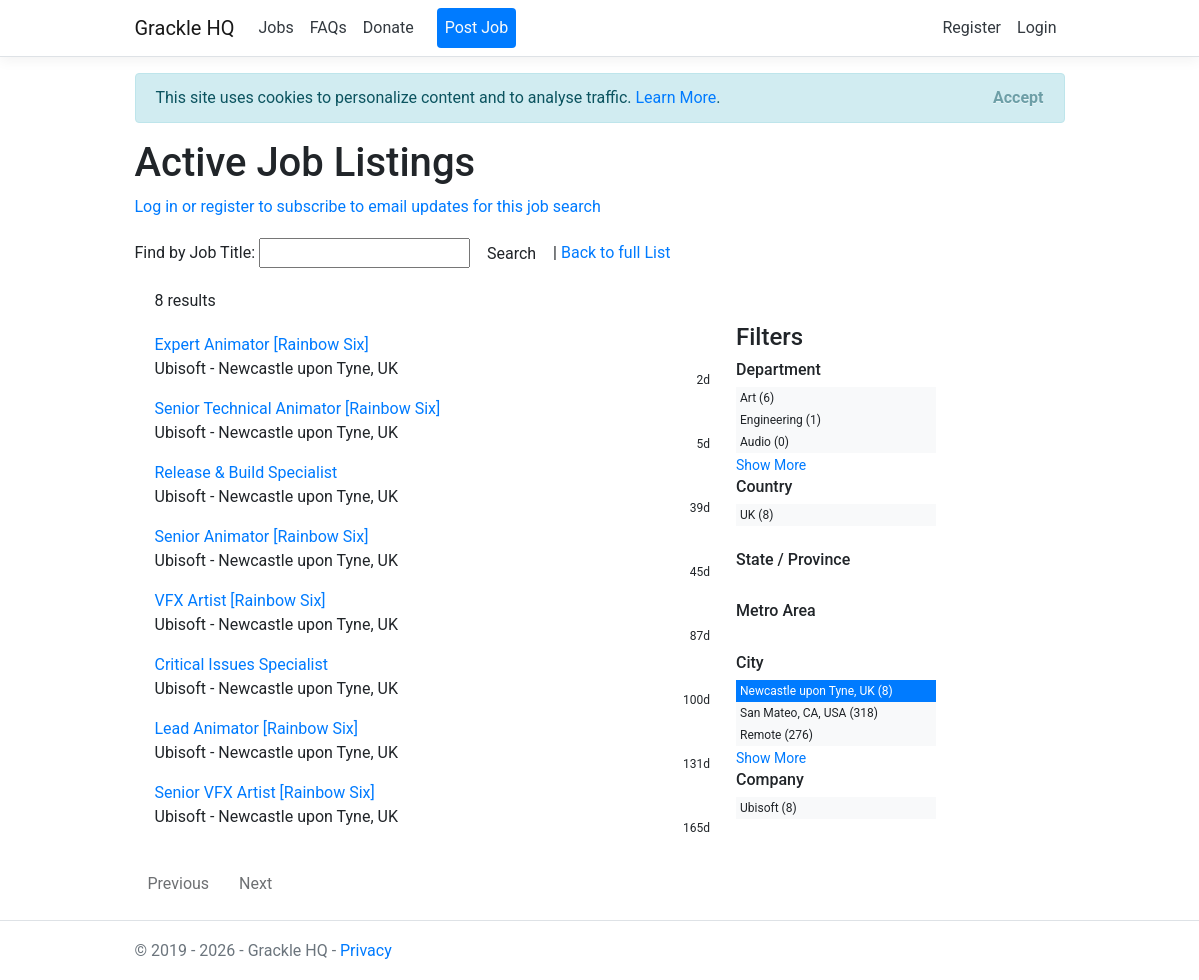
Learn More (675, 97)
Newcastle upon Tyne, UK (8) (816, 691)
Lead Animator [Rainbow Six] (257, 728)
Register (971, 27)
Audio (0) (764, 442)
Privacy (366, 950)
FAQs (328, 27)
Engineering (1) (780, 420)
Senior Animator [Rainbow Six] (262, 536)
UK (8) (756, 515)
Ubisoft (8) (768, 808)
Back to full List (615, 252)
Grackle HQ (185, 28)
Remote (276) (776, 735)
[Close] (1018, 98)
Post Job (477, 27)
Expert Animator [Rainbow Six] (262, 344)
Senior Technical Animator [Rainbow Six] (298, 408)
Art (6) (757, 398)
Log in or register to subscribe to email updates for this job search (368, 206)
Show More (771, 465)
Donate (388, 27)
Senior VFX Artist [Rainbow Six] (265, 792)
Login (1036, 27)
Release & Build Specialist (246, 472)
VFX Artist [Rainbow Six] (240, 600)
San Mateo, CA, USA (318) (809, 713)
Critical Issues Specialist (241, 664)
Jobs (275, 27)
